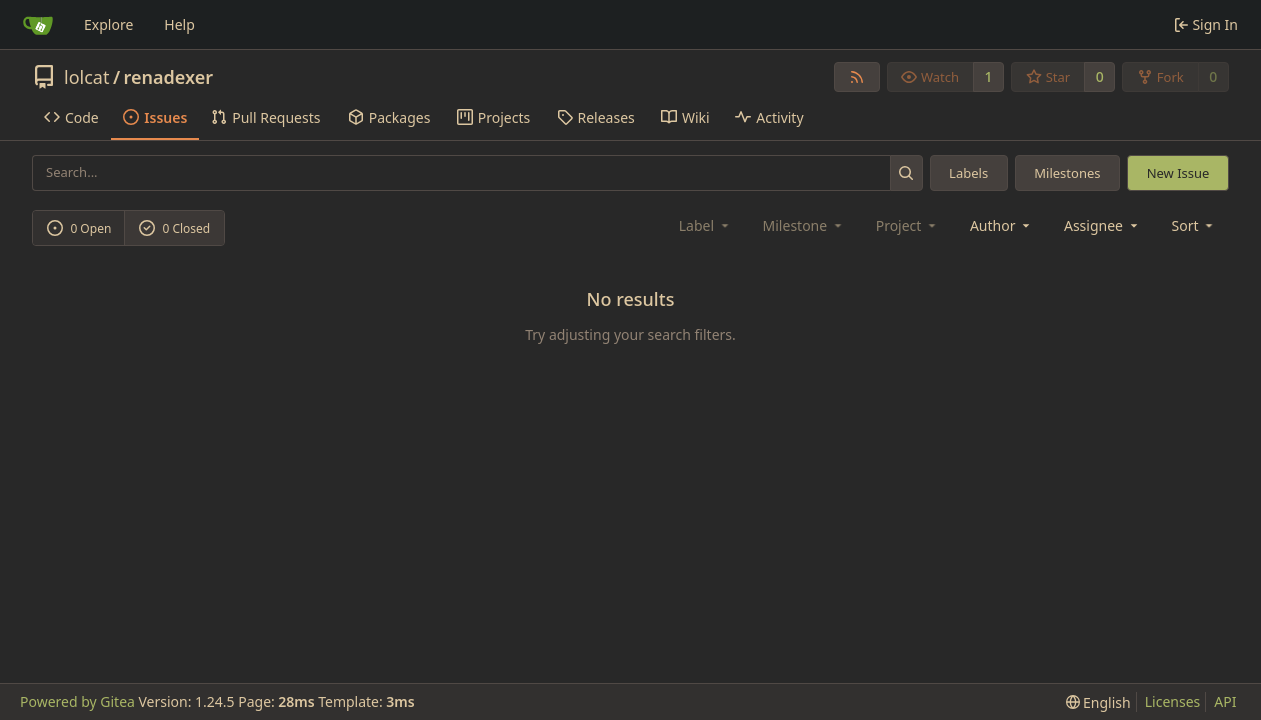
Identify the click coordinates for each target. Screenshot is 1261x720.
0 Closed (175, 228)
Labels (968, 173)
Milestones (1067, 173)
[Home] (38, 25)
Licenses (1173, 701)
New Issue (1178, 173)
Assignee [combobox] (1102, 225)
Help (179, 24)
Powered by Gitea (77, 701)
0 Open (79, 228)
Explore (108, 24)
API (1225, 701)
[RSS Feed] (857, 77)
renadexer (169, 77)
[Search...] (906, 172)
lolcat (86, 77)
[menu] (1194, 225)
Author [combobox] (1001, 225)
